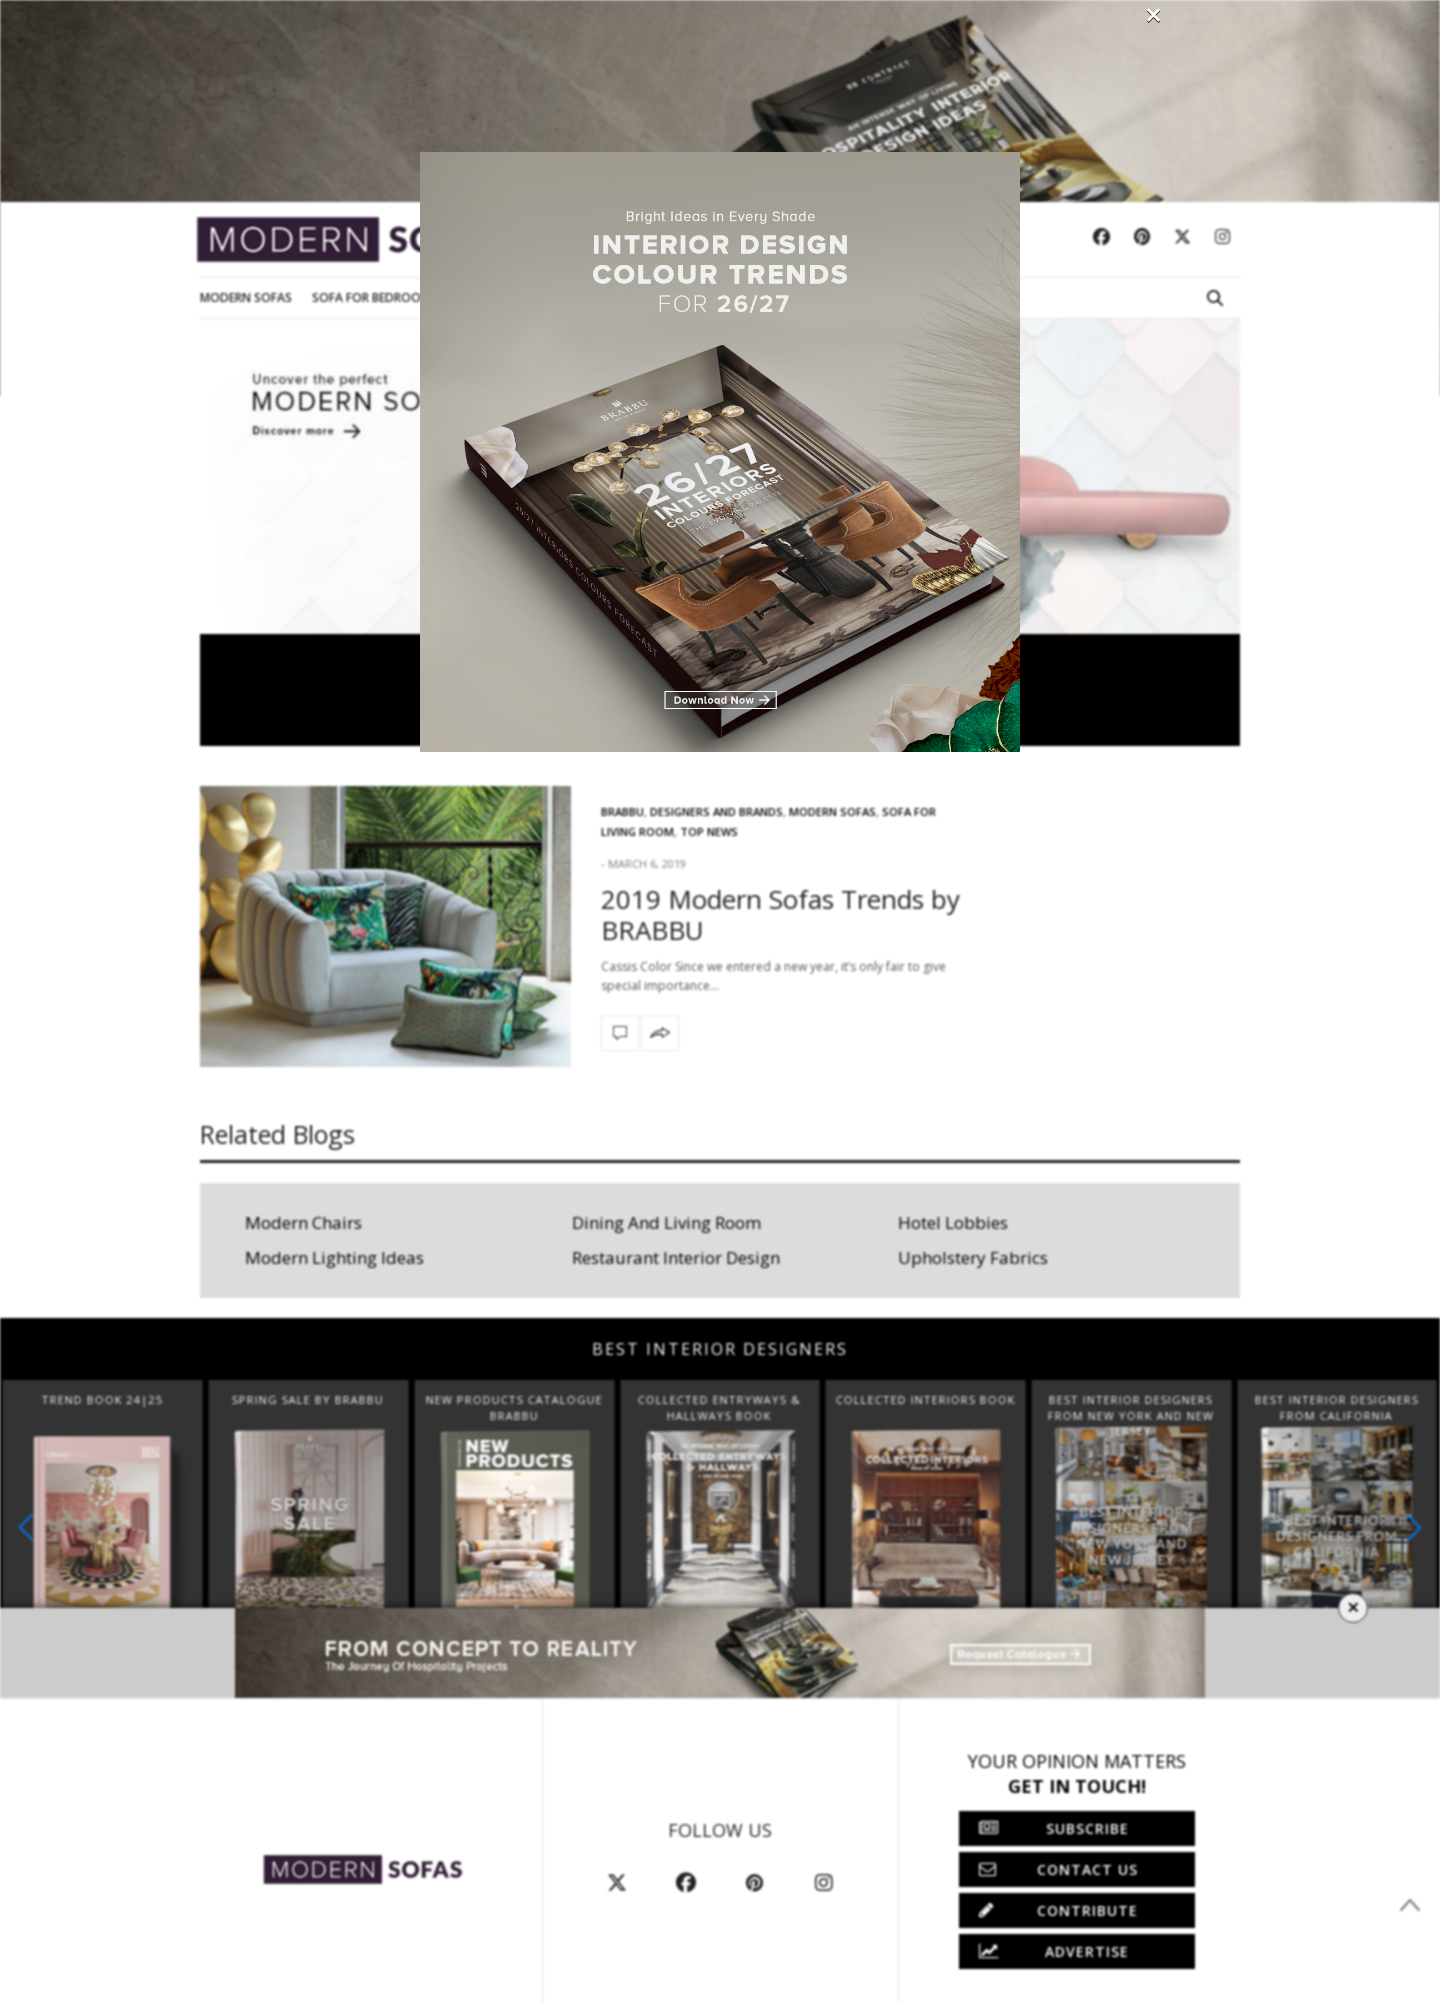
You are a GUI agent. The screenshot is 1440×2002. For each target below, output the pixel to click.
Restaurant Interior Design (676, 1257)
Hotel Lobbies (953, 1222)
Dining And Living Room (666, 1222)
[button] (1414, 1527)
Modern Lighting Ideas (334, 1257)
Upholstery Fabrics (973, 1257)
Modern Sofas (246, 297)
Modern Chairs (303, 1222)
